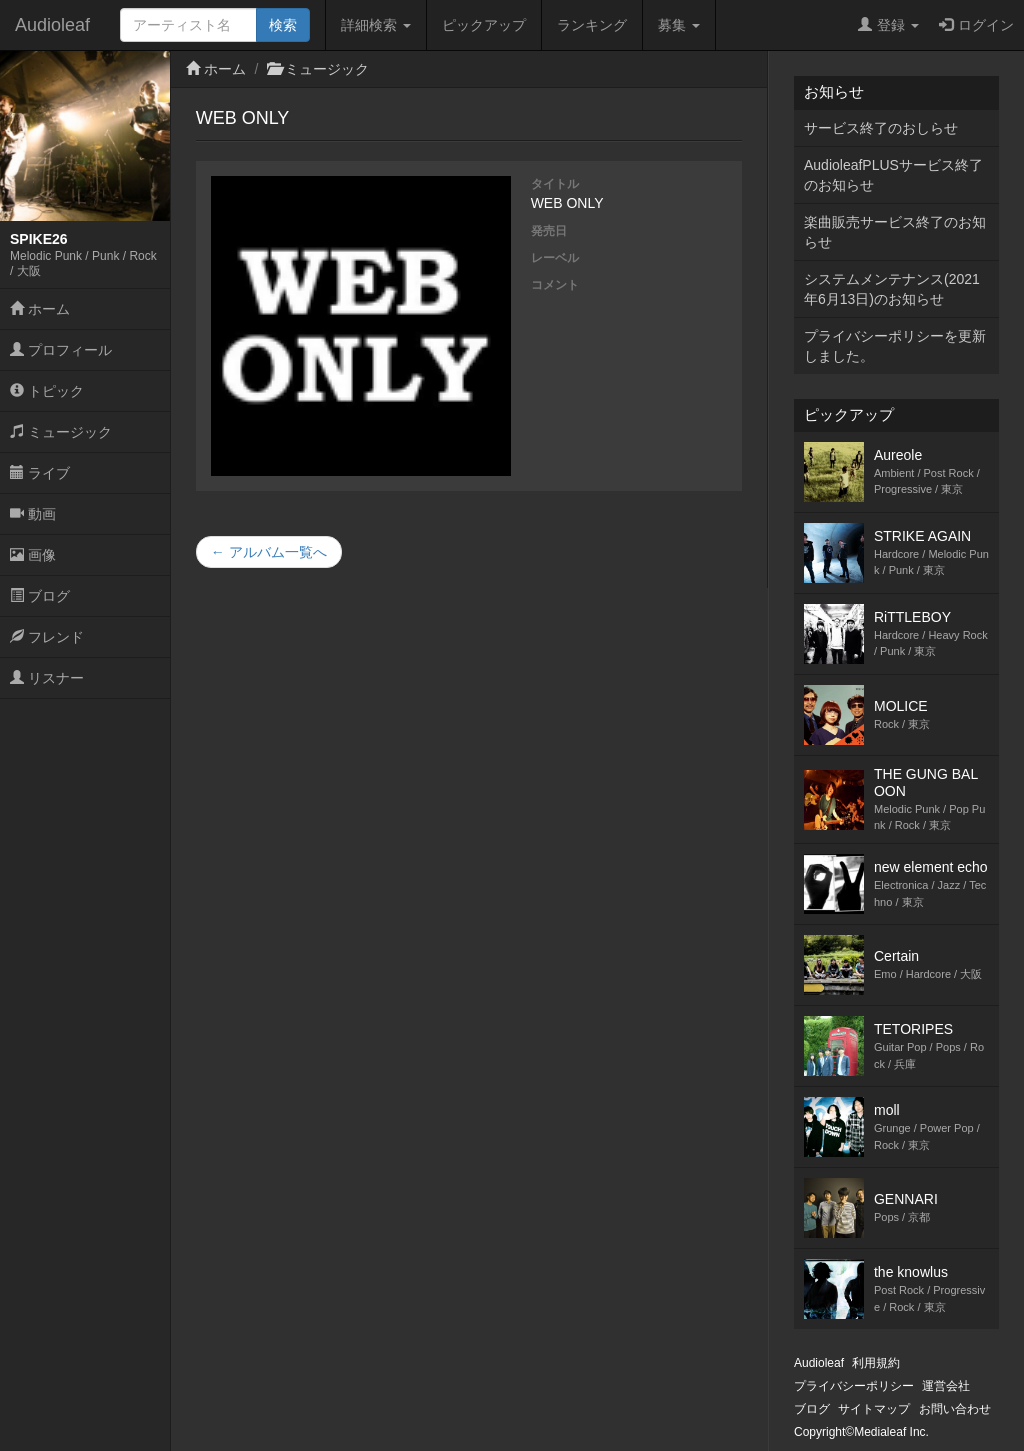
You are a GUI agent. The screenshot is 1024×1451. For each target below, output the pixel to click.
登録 (888, 25)
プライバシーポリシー (854, 1386)
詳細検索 (376, 25)
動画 (33, 514)
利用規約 (876, 1363)
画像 (33, 555)
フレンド (47, 637)
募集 (679, 25)
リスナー (47, 678)
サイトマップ (874, 1409)
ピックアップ (484, 25)
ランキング (592, 25)
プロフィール (61, 350)
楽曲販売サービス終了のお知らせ (895, 232)
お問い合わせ (955, 1409)
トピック (47, 391)
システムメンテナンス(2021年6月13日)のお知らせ (892, 289)
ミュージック (61, 432)
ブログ (40, 596)
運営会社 (946, 1386)
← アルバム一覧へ (269, 552)
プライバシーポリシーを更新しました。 (895, 346)
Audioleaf (52, 25)
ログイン (976, 25)
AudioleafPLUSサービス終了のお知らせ (893, 175)
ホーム (40, 309)
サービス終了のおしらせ (881, 128)
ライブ (40, 473)
